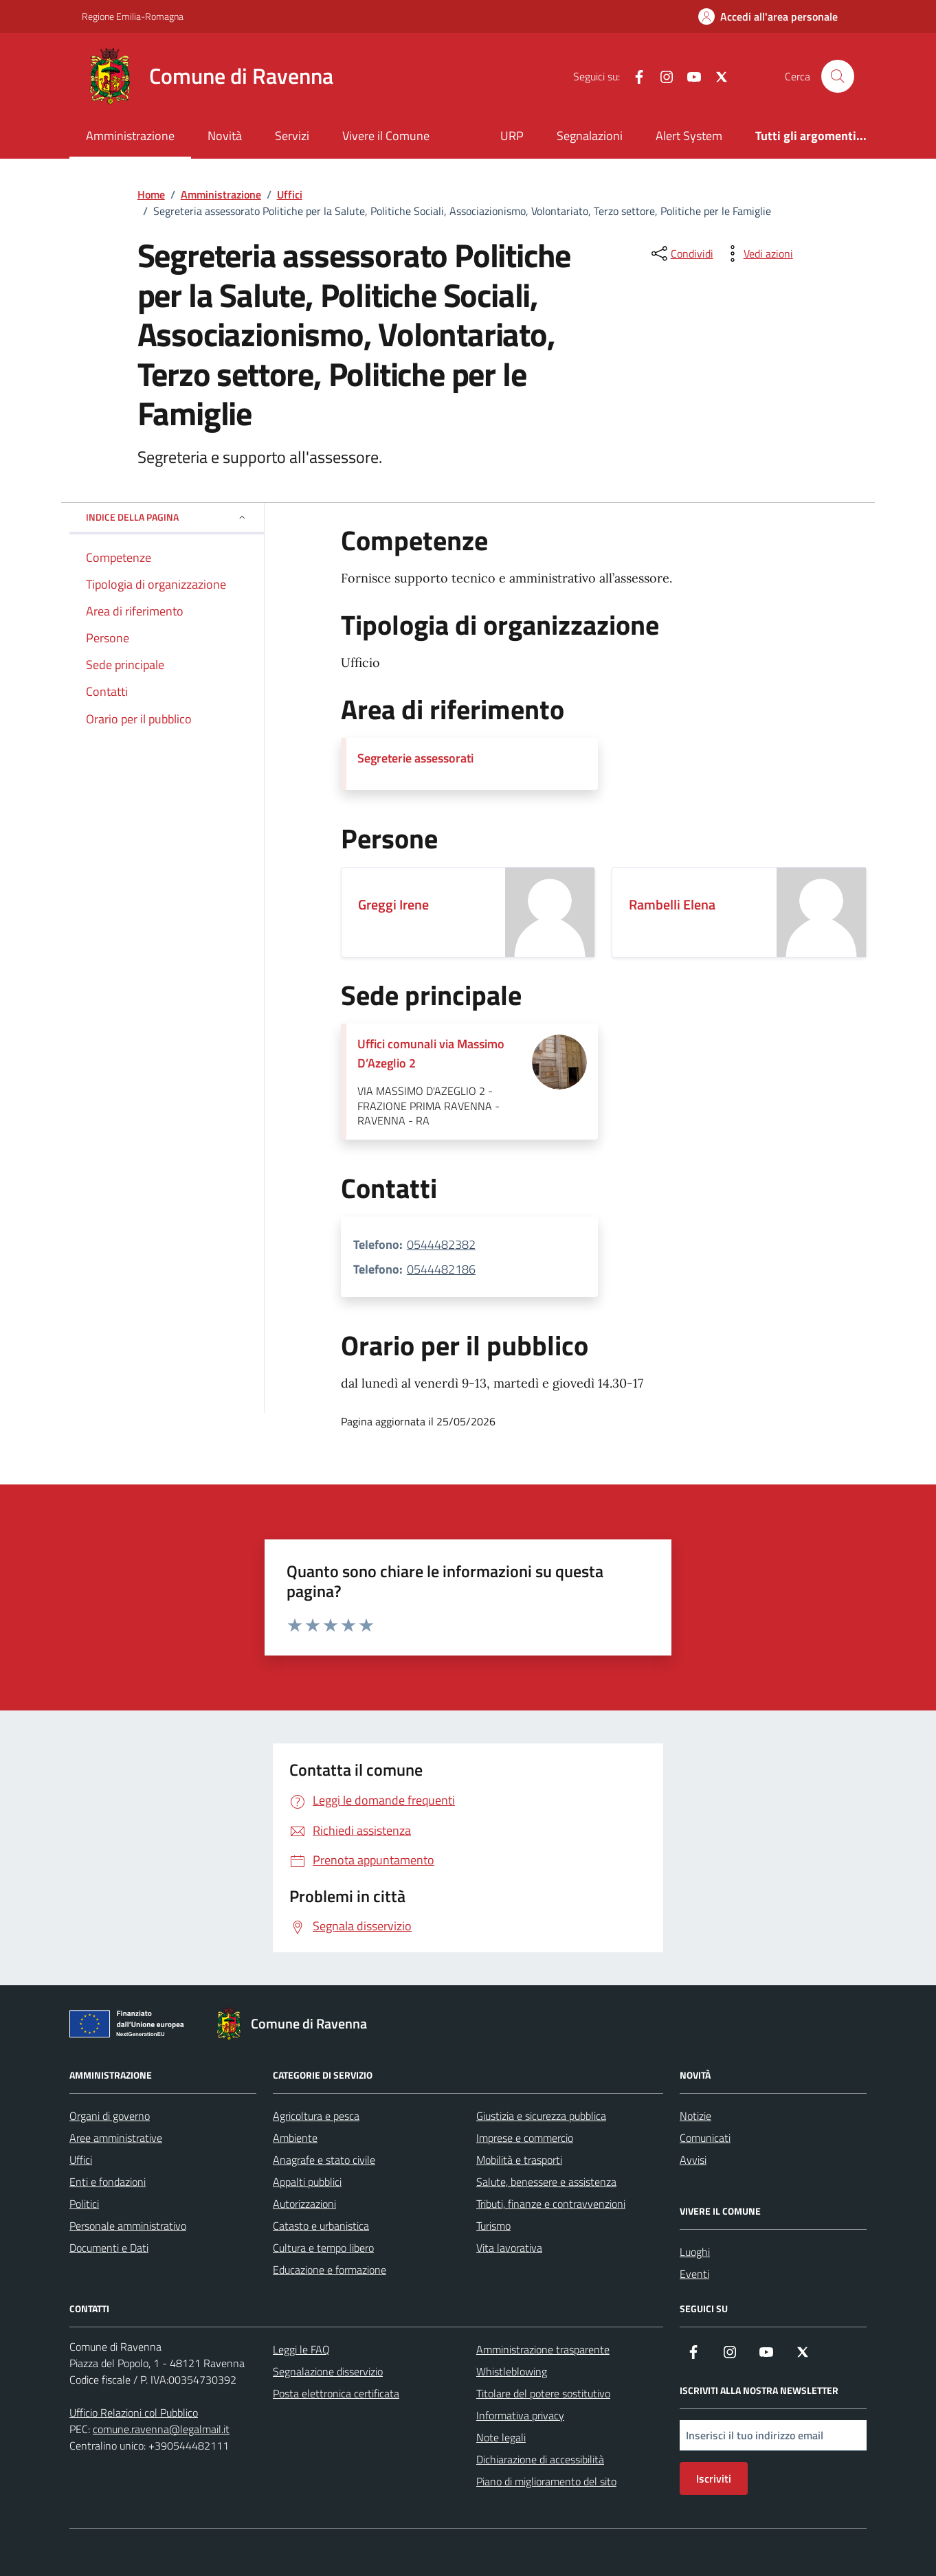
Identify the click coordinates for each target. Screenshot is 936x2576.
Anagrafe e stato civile (324, 2159)
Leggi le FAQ (301, 2349)
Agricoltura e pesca (316, 2116)
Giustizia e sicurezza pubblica (541, 2116)
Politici (84, 2203)
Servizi (292, 135)
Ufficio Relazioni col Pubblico (133, 2412)
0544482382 (441, 1244)
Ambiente (295, 2137)
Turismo (493, 2225)
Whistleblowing (511, 2371)
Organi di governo (109, 2116)
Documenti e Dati (108, 2247)
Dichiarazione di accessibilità (540, 2459)
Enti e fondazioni (107, 2181)
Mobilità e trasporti (519, 2159)
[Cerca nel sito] (837, 76)
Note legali (501, 2437)
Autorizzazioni (304, 2203)
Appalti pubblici (307, 2181)
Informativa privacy (520, 2415)
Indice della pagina (166, 517)
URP (512, 135)
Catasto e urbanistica (321, 2225)
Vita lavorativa (509, 2247)
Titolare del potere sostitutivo (543, 2393)
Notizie (695, 2116)
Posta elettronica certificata (336, 2393)
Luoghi (695, 2252)
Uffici (80, 2159)
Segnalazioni (590, 135)
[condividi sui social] (681, 253)
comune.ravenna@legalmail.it (161, 2429)
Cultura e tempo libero (323, 2247)
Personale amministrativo (127, 2225)
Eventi (694, 2274)
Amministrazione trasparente (543, 2349)
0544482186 (441, 1269)
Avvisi (693, 2159)
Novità (225, 135)
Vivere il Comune (386, 135)
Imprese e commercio (524, 2137)
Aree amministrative (115, 2137)
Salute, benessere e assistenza (546, 2181)
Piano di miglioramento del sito (546, 2481)
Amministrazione (130, 135)
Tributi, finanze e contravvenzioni (550, 2203)
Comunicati (705, 2137)
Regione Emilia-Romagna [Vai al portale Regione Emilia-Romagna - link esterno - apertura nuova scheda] (132, 16)
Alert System (689, 135)
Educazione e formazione (329, 2269)
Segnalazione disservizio (328, 2371)
